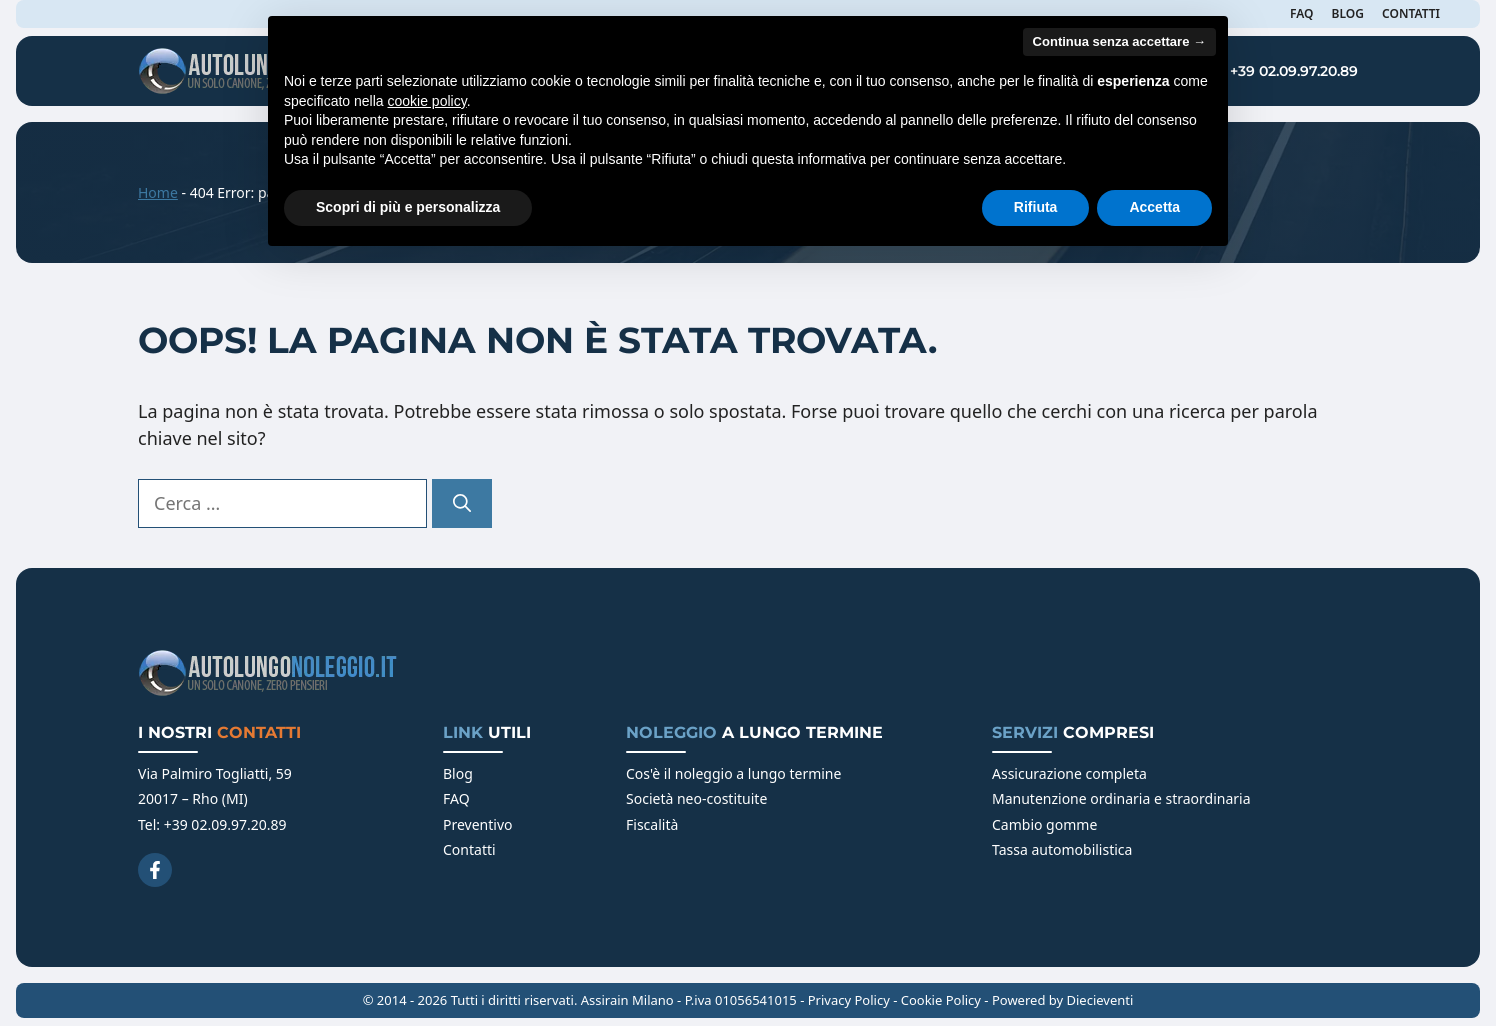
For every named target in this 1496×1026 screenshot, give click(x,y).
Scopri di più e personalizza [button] (408, 207)
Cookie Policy (941, 1000)
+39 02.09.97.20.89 (1294, 71)
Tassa (1011, 849)
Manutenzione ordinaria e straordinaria (1121, 798)
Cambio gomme (1044, 824)
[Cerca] (462, 503)
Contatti (469, 849)
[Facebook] (155, 870)
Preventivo (478, 824)
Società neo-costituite (696, 798)
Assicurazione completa (1069, 773)
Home (158, 192)
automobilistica (1081, 849)
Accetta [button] (1154, 207)
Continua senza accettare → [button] (1119, 41)
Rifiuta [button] (1036, 207)
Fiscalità (652, 824)
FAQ (456, 798)
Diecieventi (1100, 1000)
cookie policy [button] (427, 101)
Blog (458, 773)
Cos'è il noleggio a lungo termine (733, 773)
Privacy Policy (849, 1000)
